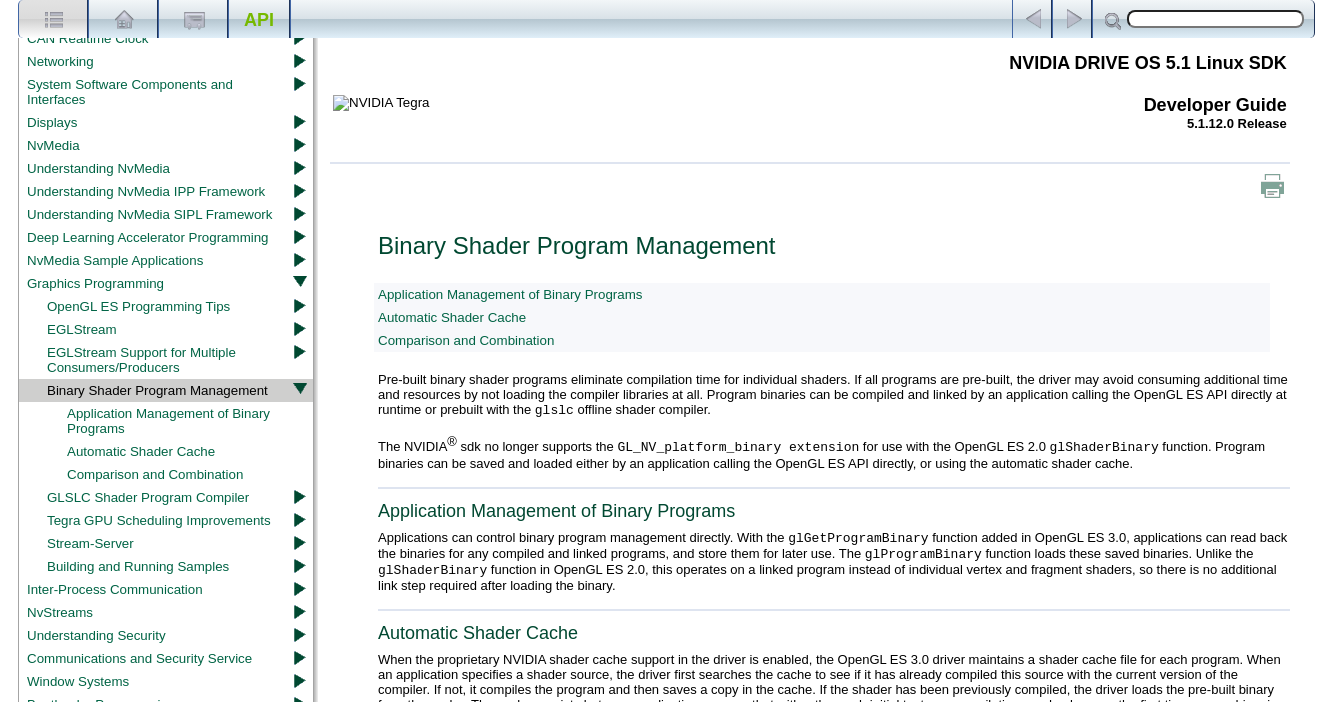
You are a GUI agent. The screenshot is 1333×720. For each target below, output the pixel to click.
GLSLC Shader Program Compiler (148, 497)
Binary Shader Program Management (157, 390)
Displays (52, 122)
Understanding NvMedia (98, 168)
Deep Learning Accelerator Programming (148, 237)
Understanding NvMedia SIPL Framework (149, 214)
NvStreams (60, 612)
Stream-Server (90, 543)
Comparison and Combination (155, 474)
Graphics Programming (95, 283)
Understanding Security (96, 635)
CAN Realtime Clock (87, 38)
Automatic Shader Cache (141, 451)
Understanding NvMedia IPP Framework (146, 191)
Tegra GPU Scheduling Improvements (159, 520)
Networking (60, 61)
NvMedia (53, 145)
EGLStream (82, 329)
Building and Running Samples (138, 566)
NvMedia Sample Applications (115, 260)
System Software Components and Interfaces (130, 92)
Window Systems (78, 681)
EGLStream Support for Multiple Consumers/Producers (141, 360)
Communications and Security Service (139, 658)
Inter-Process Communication (115, 589)
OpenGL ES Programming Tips (138, 306)
